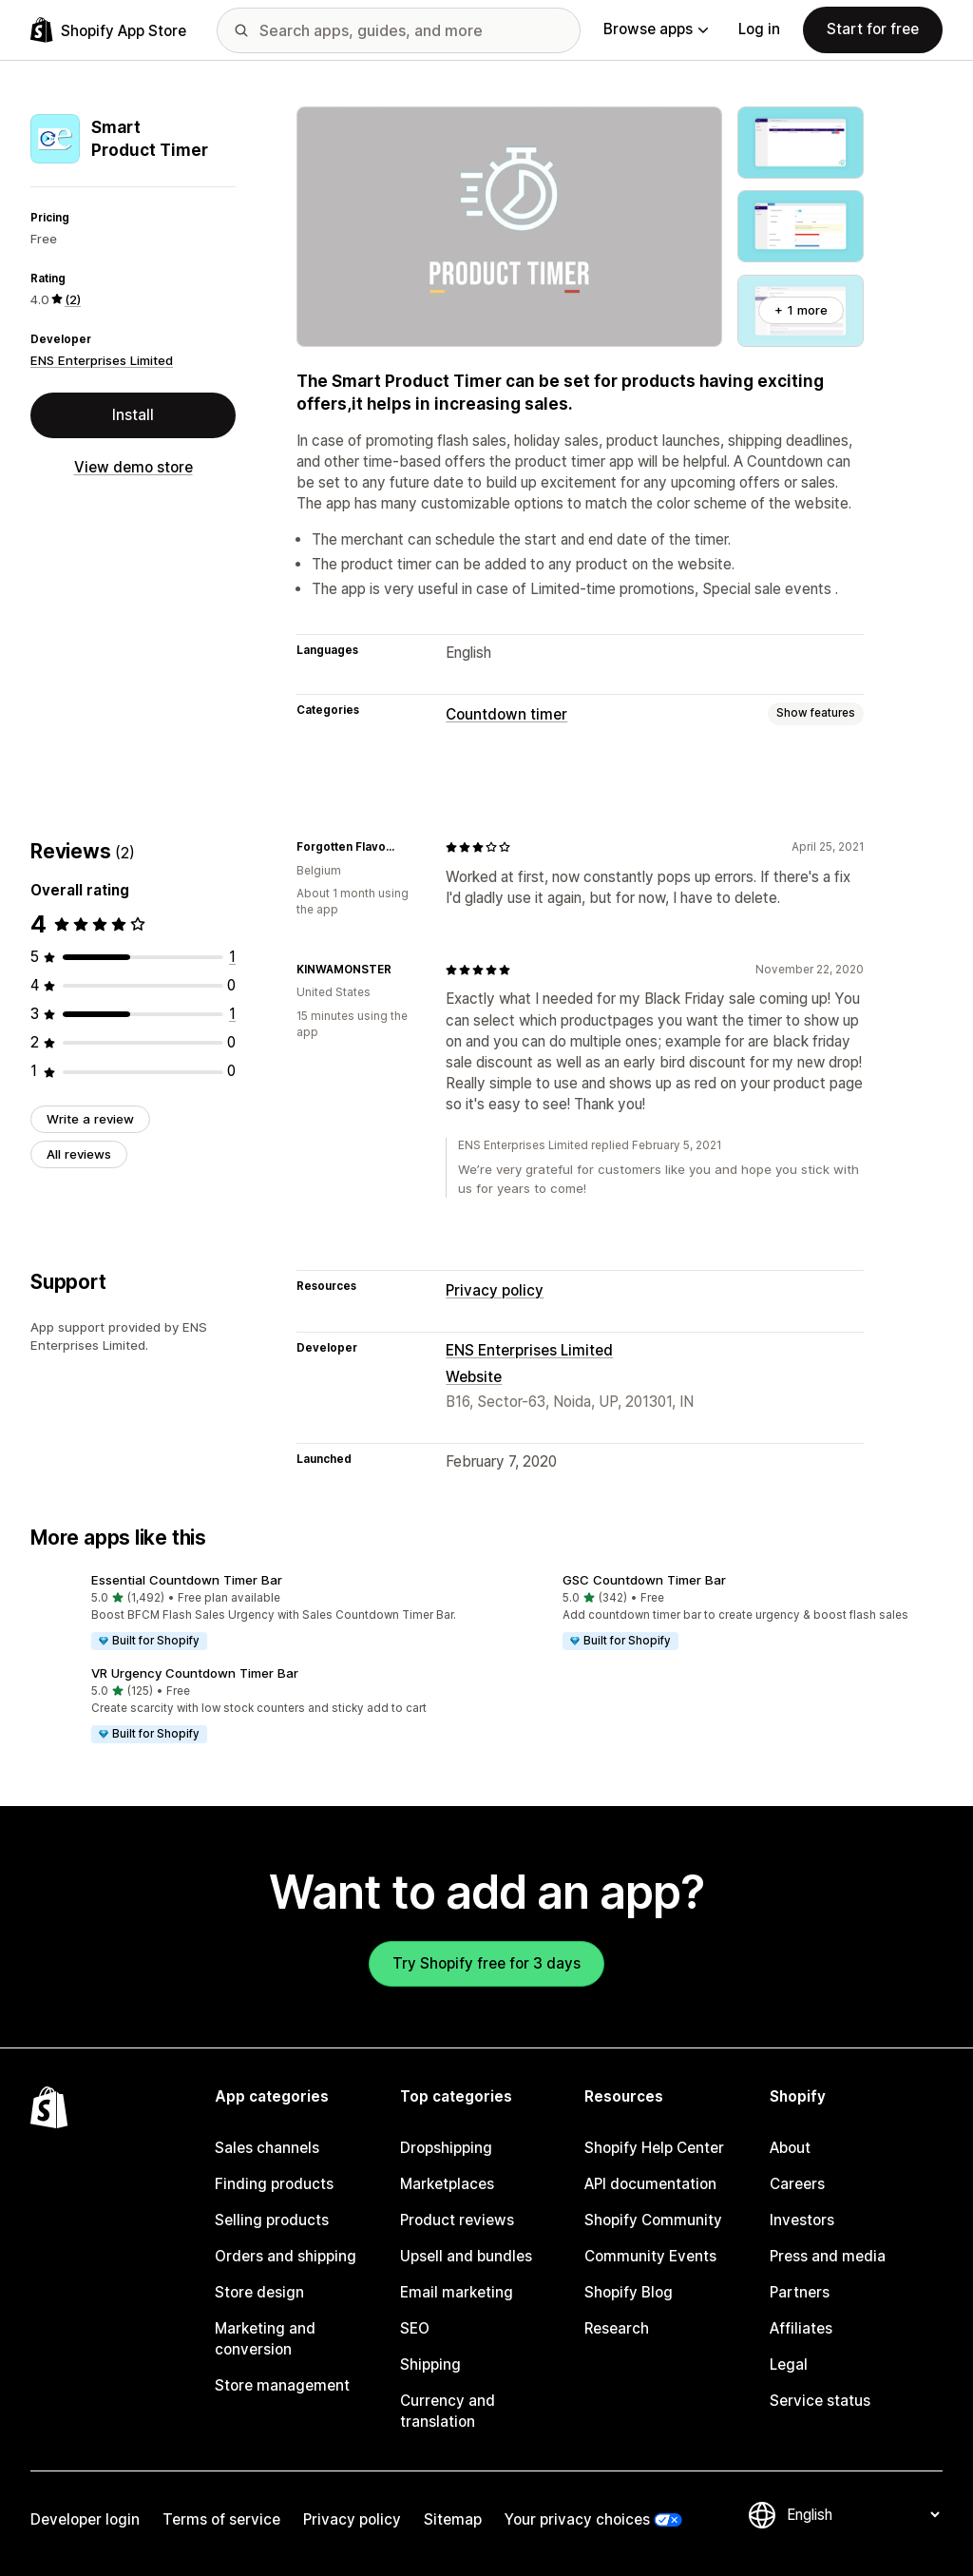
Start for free (873, 29)
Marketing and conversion (265, 2338)
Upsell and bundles (466, 2256)
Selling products (272, 2220)
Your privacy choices (577, 2519)
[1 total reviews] (232, 957)
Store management (282, 2385)
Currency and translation (447, 2411)
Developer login (85, 2519)
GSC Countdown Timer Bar (644, 1579)
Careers (797, 2184)
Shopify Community (653, 2220)
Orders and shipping (285, 2256)
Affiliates (801, 2328)
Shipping (430, 2364)
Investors (802, 2220)
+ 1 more (801, 309)
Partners (800, 2292)
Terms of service (221, 2519)
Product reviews (457, 2220)
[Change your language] (863, 2515)
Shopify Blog (628, 2292)
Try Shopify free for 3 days (486, 1963)
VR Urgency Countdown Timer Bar (194, 1673)
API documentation (650, 2184)
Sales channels (267, 2148)
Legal (789, 2364)
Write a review (90, 1118)
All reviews (79, 1154)
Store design (259, 2292)
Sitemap (453, 2519)
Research (616, 2328)
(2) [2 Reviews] (73, 299)
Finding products (274, 2184)
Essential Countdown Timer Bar (186, 1579)
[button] (250, 1613)
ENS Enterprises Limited (101, 360)
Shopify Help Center (654, 2148)
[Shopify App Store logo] (108, 30)
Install (133, 415)
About (790, 2148)
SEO (414, 2328)
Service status (820, 2401)
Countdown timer (506, 714)
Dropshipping (446, 2148)
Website (474, 1377)
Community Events (650, 2256)
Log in (759, 29)
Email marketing (456, 2292)
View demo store (133, 467)
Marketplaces (447, 2184)
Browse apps (655, 29)
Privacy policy (495, 1290)
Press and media (828, 2256)
